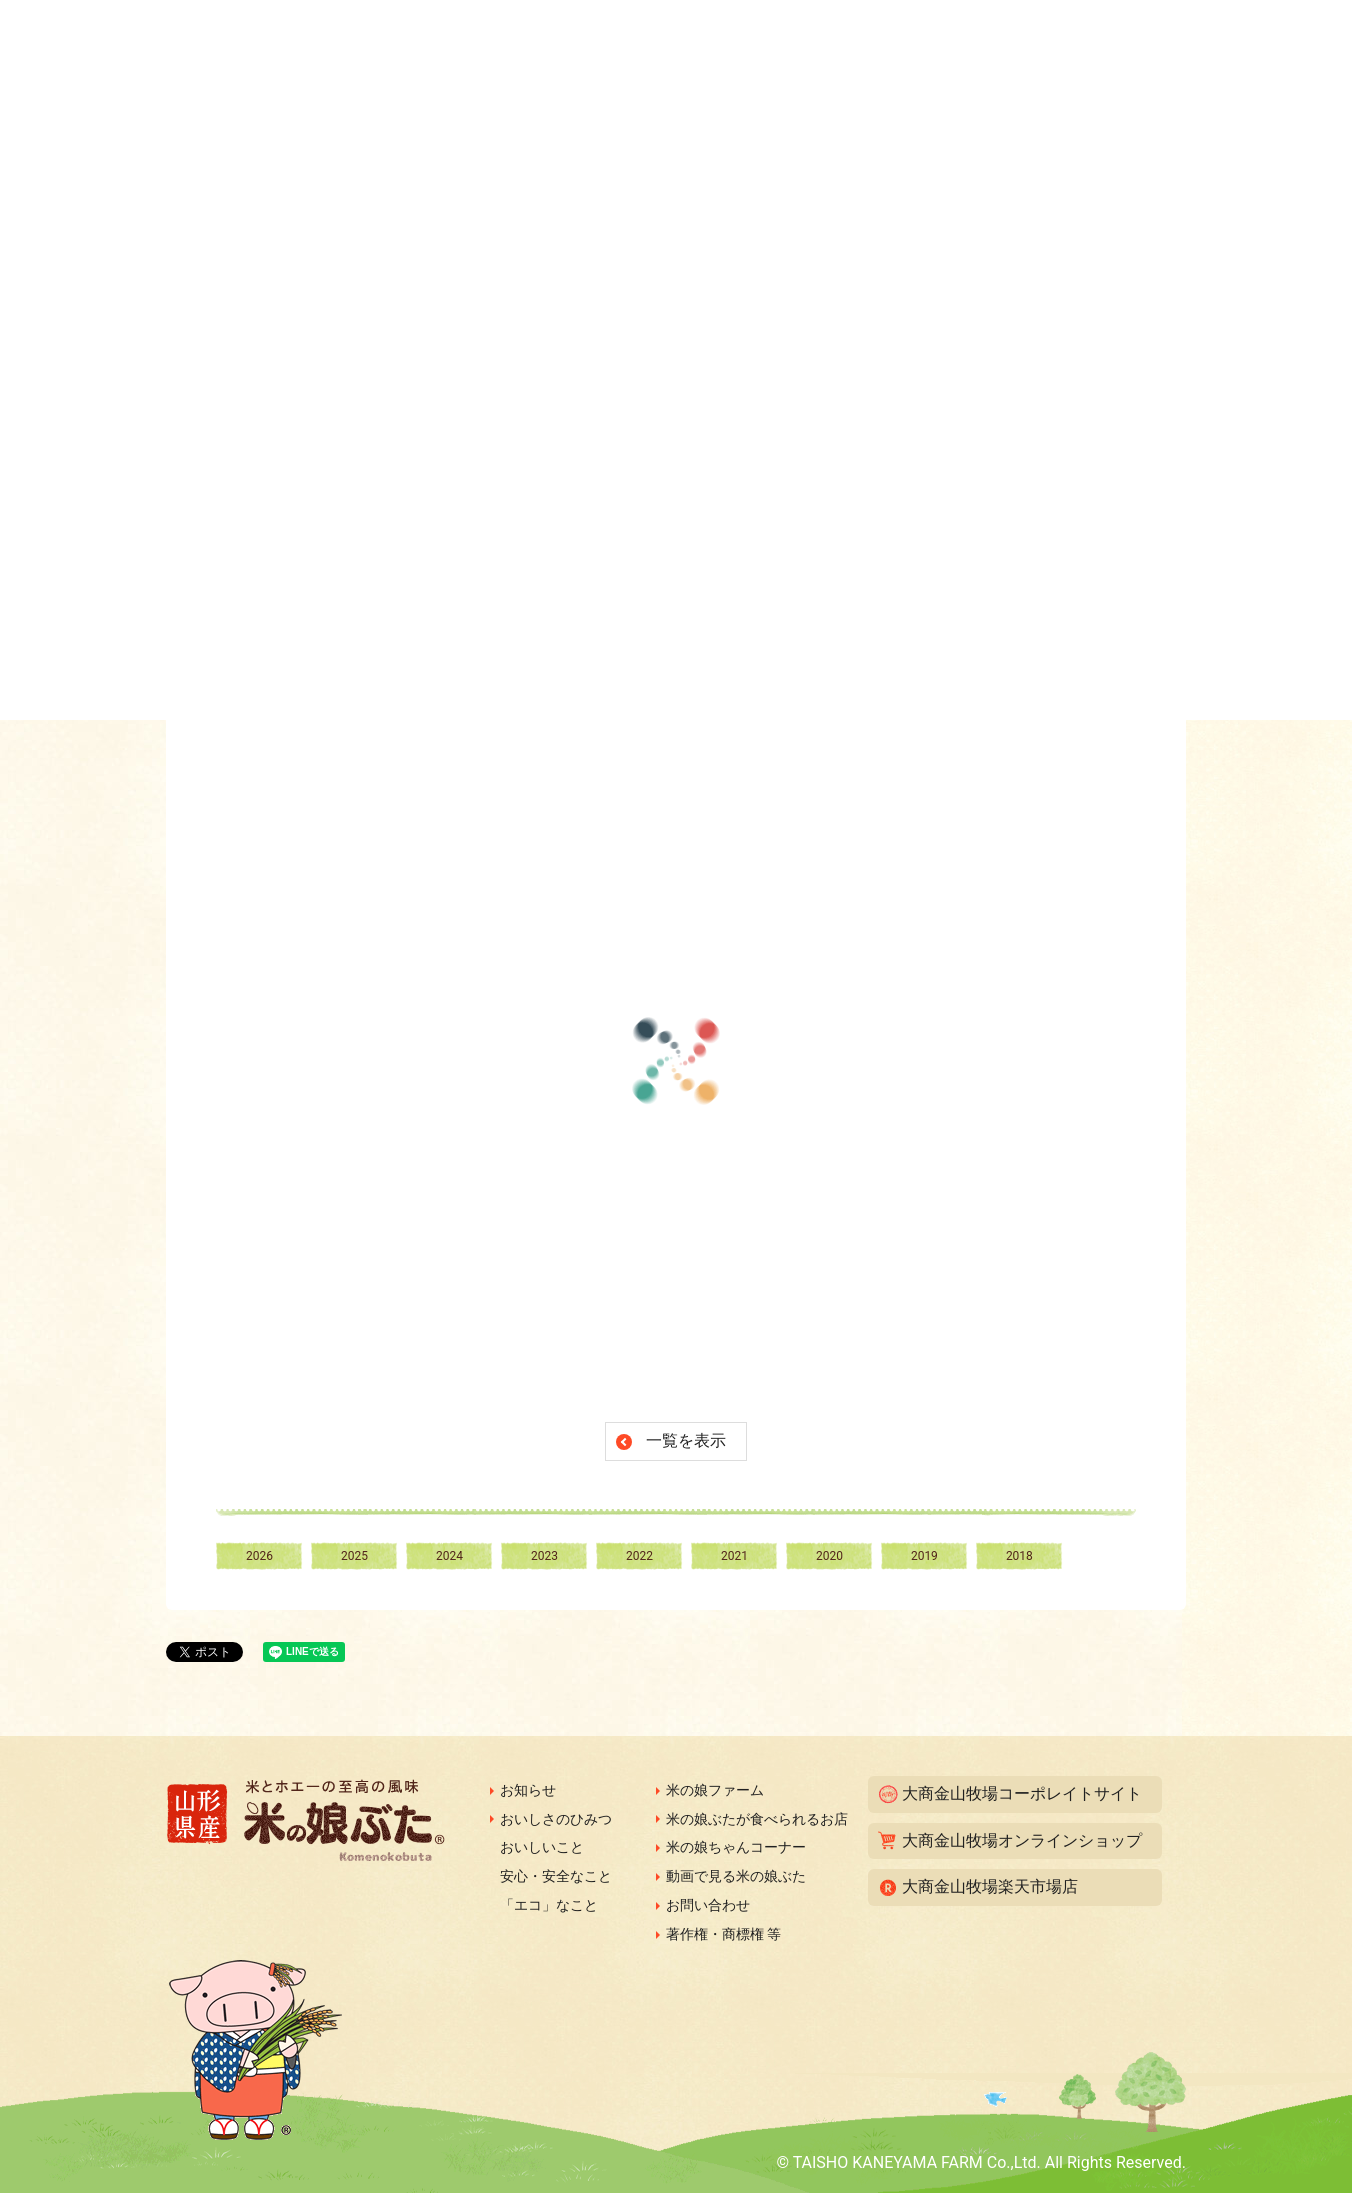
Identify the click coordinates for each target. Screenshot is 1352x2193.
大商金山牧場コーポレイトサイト (1022, 1793)
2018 (1019, 1556)
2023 (544, 1556)
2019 (924, 1556)
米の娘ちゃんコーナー (736, 1847)
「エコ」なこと (549, 1905)
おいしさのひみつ (556, 1819)
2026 (259, 1556)
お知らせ (528, 1790)
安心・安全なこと (556, 1876)
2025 (354, 1556)
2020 (829, 1556)
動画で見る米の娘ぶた (736, 1876)
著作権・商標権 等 (723, 1934)
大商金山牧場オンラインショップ (1022, 1840)
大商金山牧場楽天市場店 (990, 1886)
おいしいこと (542, 1847)
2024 (449, 1556)
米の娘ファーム (715, 1790)
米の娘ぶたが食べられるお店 (757, 1819)
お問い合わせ (708, 1905)
